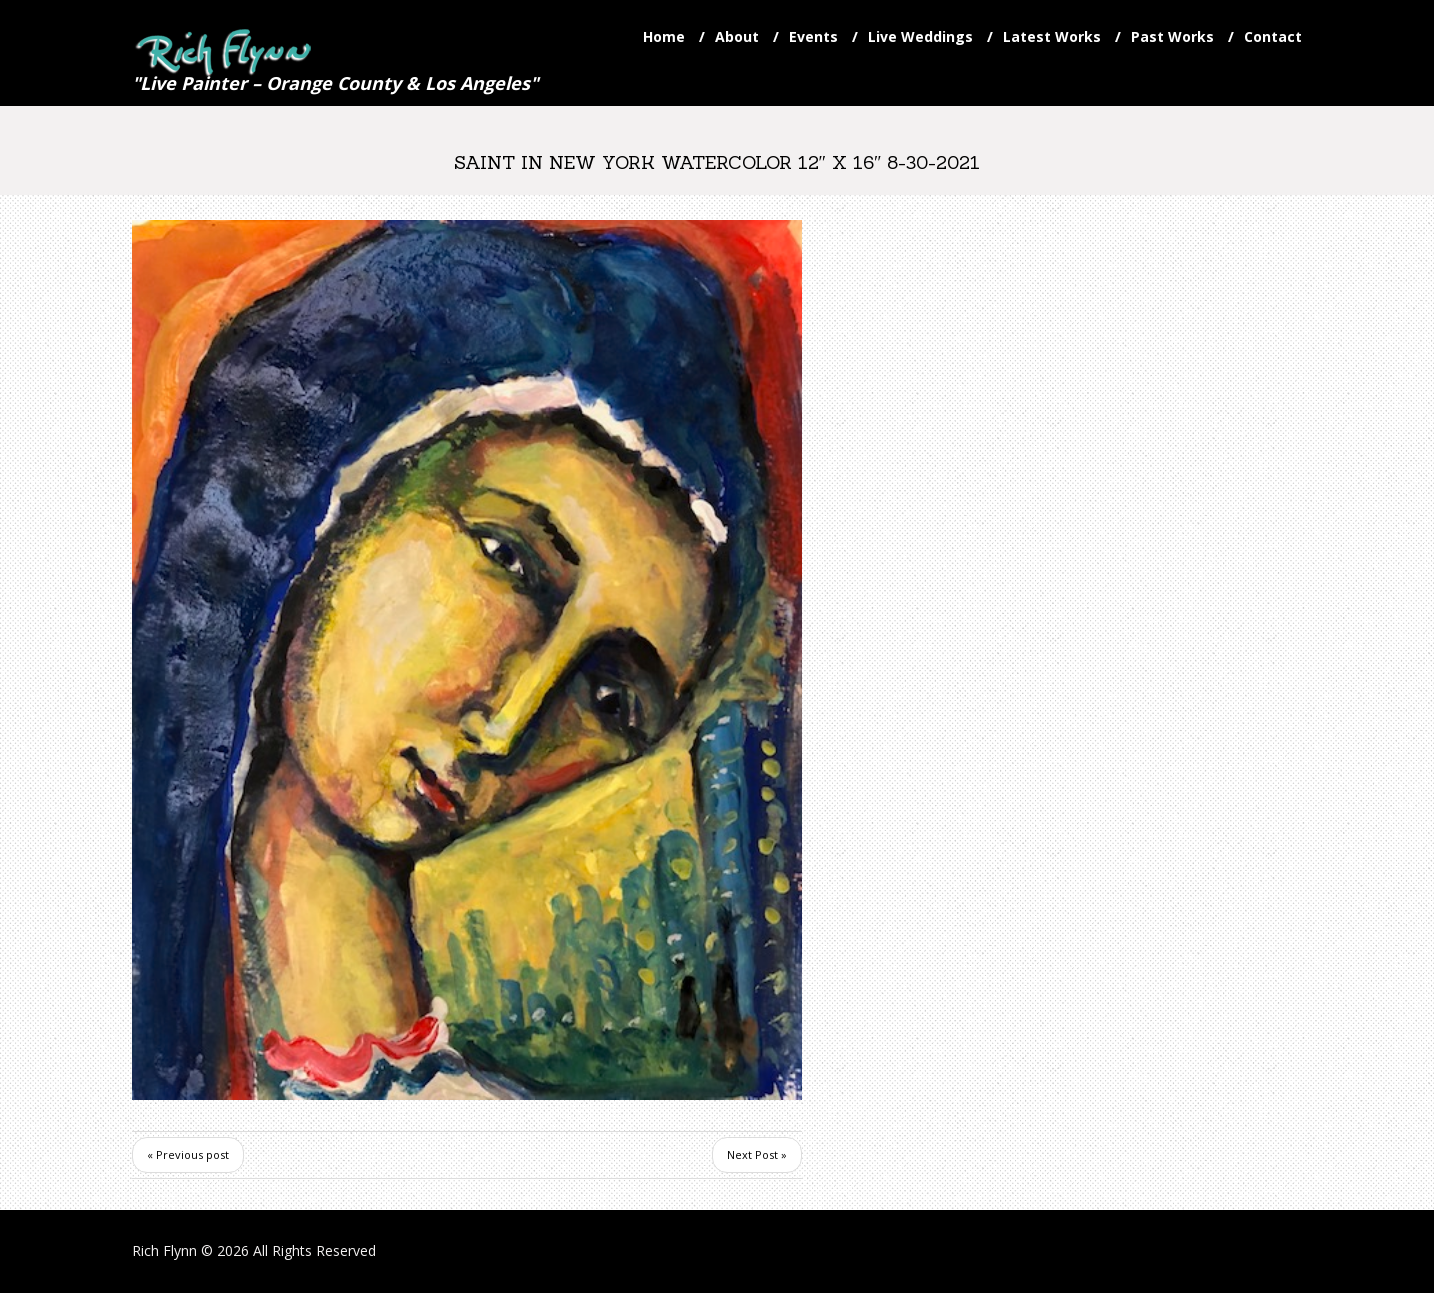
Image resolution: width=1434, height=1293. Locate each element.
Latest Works (1052, 36)
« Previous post (188, 1154)
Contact (1273, 36)
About (737, 36)
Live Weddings (920, 36)
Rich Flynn (164, 1250)
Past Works (1172, 36)
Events (813, 36)
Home (664, 36)
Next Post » (757, 1154)
